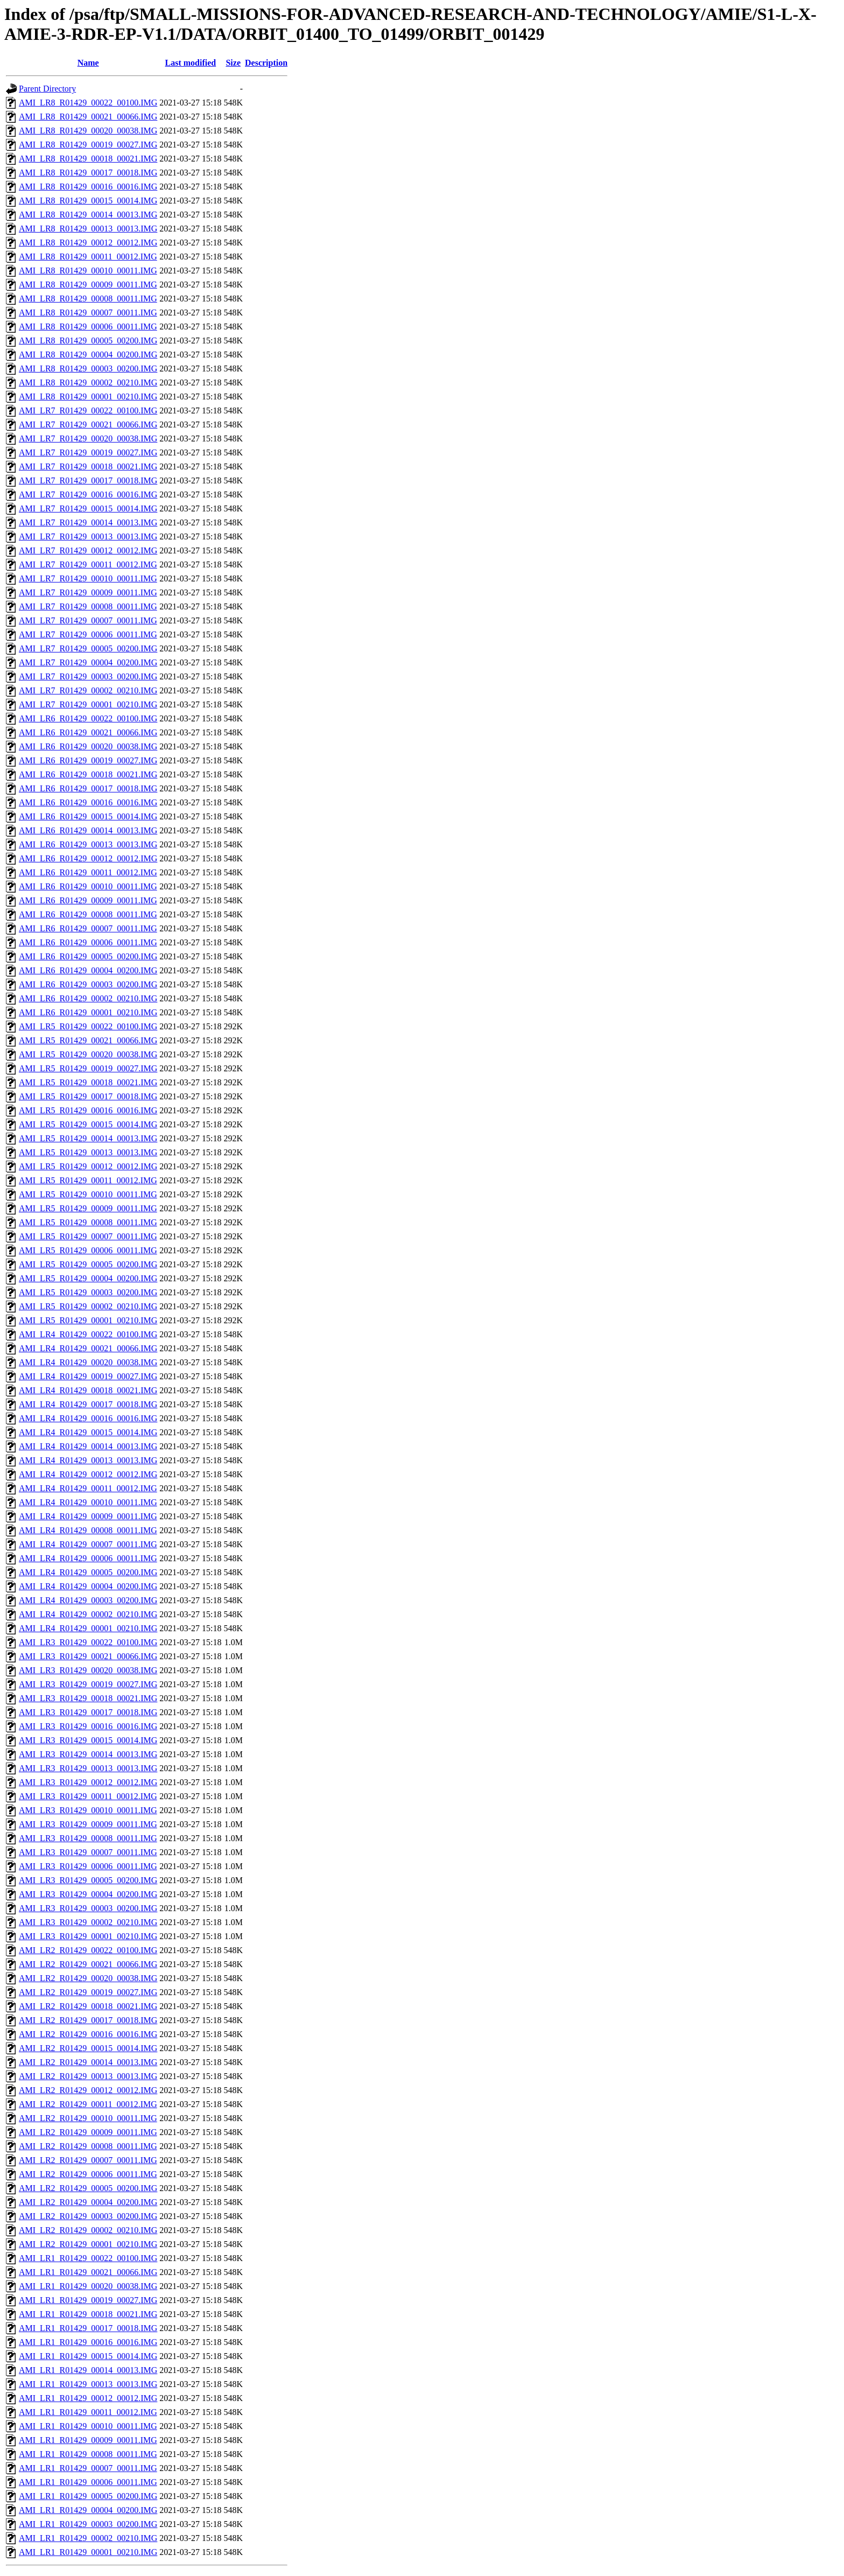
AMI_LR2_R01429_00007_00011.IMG (88, 2160)
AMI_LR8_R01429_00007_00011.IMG (88, 312)
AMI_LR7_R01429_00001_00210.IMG (88, 704)
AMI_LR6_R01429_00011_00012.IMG (88, 872)
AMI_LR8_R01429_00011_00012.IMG (88, 256)
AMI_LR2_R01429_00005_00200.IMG (88, 2188)
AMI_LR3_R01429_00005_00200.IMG (88, 1880)
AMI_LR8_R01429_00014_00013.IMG (88, 214)
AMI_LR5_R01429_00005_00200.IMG (88, 1264)
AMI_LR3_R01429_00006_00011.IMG (88, 1866)
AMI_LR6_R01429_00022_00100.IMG (88, 718)
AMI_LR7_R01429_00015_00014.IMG (88, 508)
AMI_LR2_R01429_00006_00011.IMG (88, 2174)
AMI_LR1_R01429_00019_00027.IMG (88, 2300)
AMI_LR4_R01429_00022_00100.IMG (88, 1334)
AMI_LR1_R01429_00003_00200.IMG (88, 2524)
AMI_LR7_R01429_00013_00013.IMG (88, 536)
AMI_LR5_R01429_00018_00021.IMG (88, 1082)
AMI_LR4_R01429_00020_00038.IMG (88, 1362)
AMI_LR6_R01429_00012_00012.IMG (88, 858)
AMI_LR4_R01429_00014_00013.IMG (88, 1446)
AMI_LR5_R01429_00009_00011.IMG (88, 1208)
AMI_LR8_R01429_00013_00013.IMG (88, 228)
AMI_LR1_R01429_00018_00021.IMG (88, 2314)
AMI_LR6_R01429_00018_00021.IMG (88, 774)
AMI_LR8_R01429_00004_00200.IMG (88, 354)
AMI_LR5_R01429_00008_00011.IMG (88, 1222)
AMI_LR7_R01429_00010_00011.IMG (88, 578)
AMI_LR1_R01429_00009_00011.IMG (88, 2440)
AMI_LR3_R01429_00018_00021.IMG (88, 1698)
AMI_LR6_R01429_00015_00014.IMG (88, 816)
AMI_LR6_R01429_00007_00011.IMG (88, 928)
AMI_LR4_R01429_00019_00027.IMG (88, 1376)
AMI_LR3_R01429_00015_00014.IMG (88, 1740)
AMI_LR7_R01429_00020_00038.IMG (88, 438)
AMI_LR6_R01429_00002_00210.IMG (88, 998)
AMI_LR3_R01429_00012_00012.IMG (88, 1782)
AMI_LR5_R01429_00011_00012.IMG (88, 1180)
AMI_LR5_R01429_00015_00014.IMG (88, 1124)
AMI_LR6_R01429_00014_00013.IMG (88, 830)
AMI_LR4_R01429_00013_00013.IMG (88, 1460)
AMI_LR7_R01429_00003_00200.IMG (88, 676)
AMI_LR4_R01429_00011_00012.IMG (88, 1488)
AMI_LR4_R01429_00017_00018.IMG (88, 1404)
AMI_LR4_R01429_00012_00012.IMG (88, 1474)
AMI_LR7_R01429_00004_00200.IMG (88, 662)
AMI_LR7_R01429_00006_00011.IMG (88, 634)
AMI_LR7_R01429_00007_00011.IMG (88, 620)
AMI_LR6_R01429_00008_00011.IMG (88, 914)
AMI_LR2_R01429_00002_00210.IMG (88, 2230)
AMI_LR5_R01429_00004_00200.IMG (88, 1278)
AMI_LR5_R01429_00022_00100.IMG (88, 1026)
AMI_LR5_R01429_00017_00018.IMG (88, 1096)
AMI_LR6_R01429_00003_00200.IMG (88, 984)
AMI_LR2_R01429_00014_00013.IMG (88, 2062)
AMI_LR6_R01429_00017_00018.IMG (88, 788)
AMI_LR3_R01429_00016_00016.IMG (88, 1726)
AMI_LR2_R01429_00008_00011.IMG (88, 2146)
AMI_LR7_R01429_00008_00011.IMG (88, 606)
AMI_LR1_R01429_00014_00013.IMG (88, 2370)
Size (233, 62)
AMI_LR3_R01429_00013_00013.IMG (88, 1768)
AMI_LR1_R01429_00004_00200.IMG (88, 2510)
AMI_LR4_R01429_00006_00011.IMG (88, 1558)
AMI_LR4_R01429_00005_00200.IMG (88, 1572)
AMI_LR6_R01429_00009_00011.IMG (88, 900)
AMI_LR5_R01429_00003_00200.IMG (88, 1292)
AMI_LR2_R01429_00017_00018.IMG (88, 2020)
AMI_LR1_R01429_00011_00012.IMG (88, 2412)
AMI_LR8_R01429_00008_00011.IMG (88, 298)
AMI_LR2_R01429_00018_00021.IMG (88, 2006)
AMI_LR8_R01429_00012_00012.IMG (88, 242)
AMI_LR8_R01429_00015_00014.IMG (88, 200)
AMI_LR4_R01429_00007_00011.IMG (88, 1544)
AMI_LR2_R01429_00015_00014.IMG (88, 2048)
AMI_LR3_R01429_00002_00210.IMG (88, 1922)
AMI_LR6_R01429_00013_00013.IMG (88, 844)
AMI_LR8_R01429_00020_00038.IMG (88, 130)
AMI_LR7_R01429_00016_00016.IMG (88, 494)
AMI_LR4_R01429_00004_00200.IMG (88, 1586)
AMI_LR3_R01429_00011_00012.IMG (88, 1796)
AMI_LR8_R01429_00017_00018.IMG (88, 172)
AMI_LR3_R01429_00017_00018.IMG (88, 1712)
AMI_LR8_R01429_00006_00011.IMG (88, 326)
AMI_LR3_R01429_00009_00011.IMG (88, 1824)
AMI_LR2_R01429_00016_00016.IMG (88, 2034)
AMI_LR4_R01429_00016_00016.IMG (88, 1418)
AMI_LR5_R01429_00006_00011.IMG (88, 1250)
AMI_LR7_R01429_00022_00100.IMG (88, 410)
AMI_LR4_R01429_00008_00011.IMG (88, 1530)
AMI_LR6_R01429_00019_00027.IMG (88, 760)
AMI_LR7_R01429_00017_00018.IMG (88, 480)
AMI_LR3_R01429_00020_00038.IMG (88, 1670)
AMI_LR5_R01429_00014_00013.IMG (88, 1138)
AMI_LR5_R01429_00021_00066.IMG (88, 1040)
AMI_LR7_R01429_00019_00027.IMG (88, 452)
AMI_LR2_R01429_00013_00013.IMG (88, 2076)
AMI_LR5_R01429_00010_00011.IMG (88, 1194)
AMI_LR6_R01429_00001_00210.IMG (88, 1012)
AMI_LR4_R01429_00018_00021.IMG (88, 1390)
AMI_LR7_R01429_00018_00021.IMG (88, 466)
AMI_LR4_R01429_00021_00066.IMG (88, 1348)
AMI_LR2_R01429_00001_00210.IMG (88, 2244)
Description (266, 62)
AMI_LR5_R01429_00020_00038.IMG (88, 1054)
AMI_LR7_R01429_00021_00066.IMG (88, 424)
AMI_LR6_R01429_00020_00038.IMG (88, 746)
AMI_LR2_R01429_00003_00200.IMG (88, 2216)
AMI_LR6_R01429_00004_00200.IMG (88, 970)
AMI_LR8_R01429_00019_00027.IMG (88, 144)
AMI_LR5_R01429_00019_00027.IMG (88, 1068)
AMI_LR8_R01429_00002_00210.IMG (88, 382)
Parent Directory (47, 88)
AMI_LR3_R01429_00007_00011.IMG (88, 1852)
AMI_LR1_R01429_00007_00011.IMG (88, 2468)
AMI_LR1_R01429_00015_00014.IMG (88, 2356)
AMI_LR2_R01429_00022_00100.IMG (88, 1950)
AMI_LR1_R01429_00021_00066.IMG (88, 2272)
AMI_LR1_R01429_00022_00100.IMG (88, 2258)
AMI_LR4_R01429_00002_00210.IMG (88, 1614)
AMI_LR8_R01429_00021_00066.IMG (88, 116)
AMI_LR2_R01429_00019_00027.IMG (88, 1992)
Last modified (190, 62)
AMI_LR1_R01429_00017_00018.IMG (88, 2328)
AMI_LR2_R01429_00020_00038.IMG (88, 1978)
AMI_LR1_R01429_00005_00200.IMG (88, 2496)
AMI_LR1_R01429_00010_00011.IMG (88, 2426)
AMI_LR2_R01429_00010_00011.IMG (88, 2118)
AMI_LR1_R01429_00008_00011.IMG (88, 2454)
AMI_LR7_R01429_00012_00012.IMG (88, 550)
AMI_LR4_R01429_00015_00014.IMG (88, 1432)
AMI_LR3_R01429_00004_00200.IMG (88, 1894)
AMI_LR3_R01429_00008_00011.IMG (88, 1838)
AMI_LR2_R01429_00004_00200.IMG (88, 2202)
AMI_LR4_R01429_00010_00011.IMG (88, 1502)
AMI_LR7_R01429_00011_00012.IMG (88, 564)
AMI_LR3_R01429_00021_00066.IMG (88, 1656)
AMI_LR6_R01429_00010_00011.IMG (88, 886)
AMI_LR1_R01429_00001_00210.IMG (88, 2552)
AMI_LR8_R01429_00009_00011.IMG (88, 284)
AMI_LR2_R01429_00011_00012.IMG (88, 2104)
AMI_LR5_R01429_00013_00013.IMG (88, 1152)
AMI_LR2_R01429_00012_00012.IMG (88, 2090)
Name (88, 62)
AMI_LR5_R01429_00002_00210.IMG (88, 1306)
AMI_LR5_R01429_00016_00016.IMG (88, 1110)
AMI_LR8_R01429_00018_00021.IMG (88, 158)
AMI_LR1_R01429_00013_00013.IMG (88, 2384)
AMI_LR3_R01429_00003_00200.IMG (88, 1908)
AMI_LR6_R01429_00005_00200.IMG (88, 956)
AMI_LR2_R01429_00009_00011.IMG (88, 2132)
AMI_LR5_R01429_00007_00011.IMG (88, 1236)
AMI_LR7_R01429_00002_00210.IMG (88, 690)
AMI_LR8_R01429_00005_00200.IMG (88, 340)
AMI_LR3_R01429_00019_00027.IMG (88, 1684)
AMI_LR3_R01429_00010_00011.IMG (88, 1810)
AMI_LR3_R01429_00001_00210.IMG (88, 1936)
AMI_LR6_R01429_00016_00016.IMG (88, 802)
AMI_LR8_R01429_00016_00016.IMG (88, 186)
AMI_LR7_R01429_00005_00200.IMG (88, 648)
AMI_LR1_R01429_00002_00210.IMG (88, 2538)
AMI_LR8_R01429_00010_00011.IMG (88, 270)
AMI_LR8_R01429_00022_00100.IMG (88, 102)
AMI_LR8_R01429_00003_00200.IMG (88, 368)
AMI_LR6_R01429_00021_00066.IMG (88, 732)
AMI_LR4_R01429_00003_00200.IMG (88, 1600)
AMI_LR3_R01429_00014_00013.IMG (88, 1754)
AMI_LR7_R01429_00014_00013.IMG (88, 522)
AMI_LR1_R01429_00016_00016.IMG (88, 2342)
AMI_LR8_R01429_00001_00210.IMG (88, 396)
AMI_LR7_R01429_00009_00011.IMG (88, 592)
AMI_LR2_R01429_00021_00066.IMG (88, 1964)
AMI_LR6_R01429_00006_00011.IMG (88, 942)
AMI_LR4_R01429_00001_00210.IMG (88, 1628)
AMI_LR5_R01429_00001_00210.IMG (88, 1320)
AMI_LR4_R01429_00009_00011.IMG (88, 1516)
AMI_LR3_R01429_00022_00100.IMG (88, 1642)
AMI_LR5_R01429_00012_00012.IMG (88, 1166)
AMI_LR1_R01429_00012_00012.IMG (88, 2398)
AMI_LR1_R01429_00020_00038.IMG (88, 2286)
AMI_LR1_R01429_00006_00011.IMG (88, 2482)
